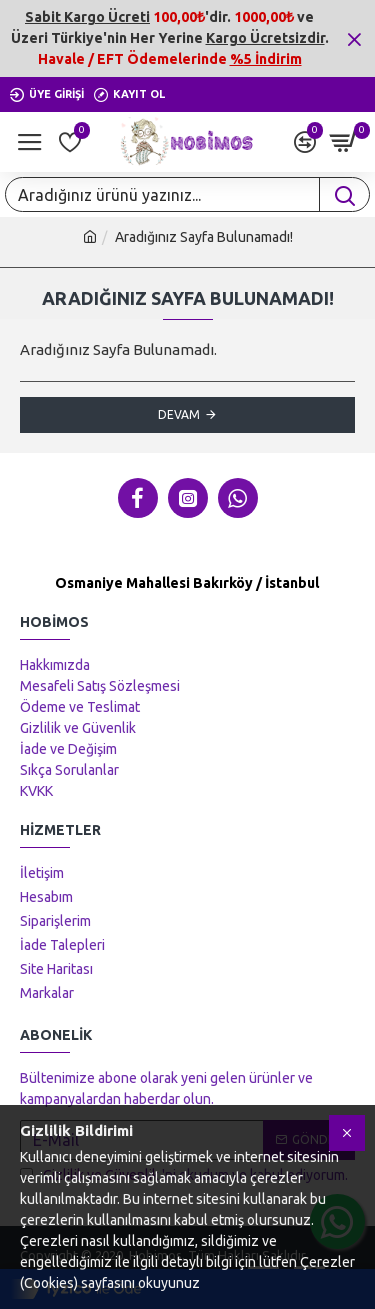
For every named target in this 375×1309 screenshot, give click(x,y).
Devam (179, 414)
